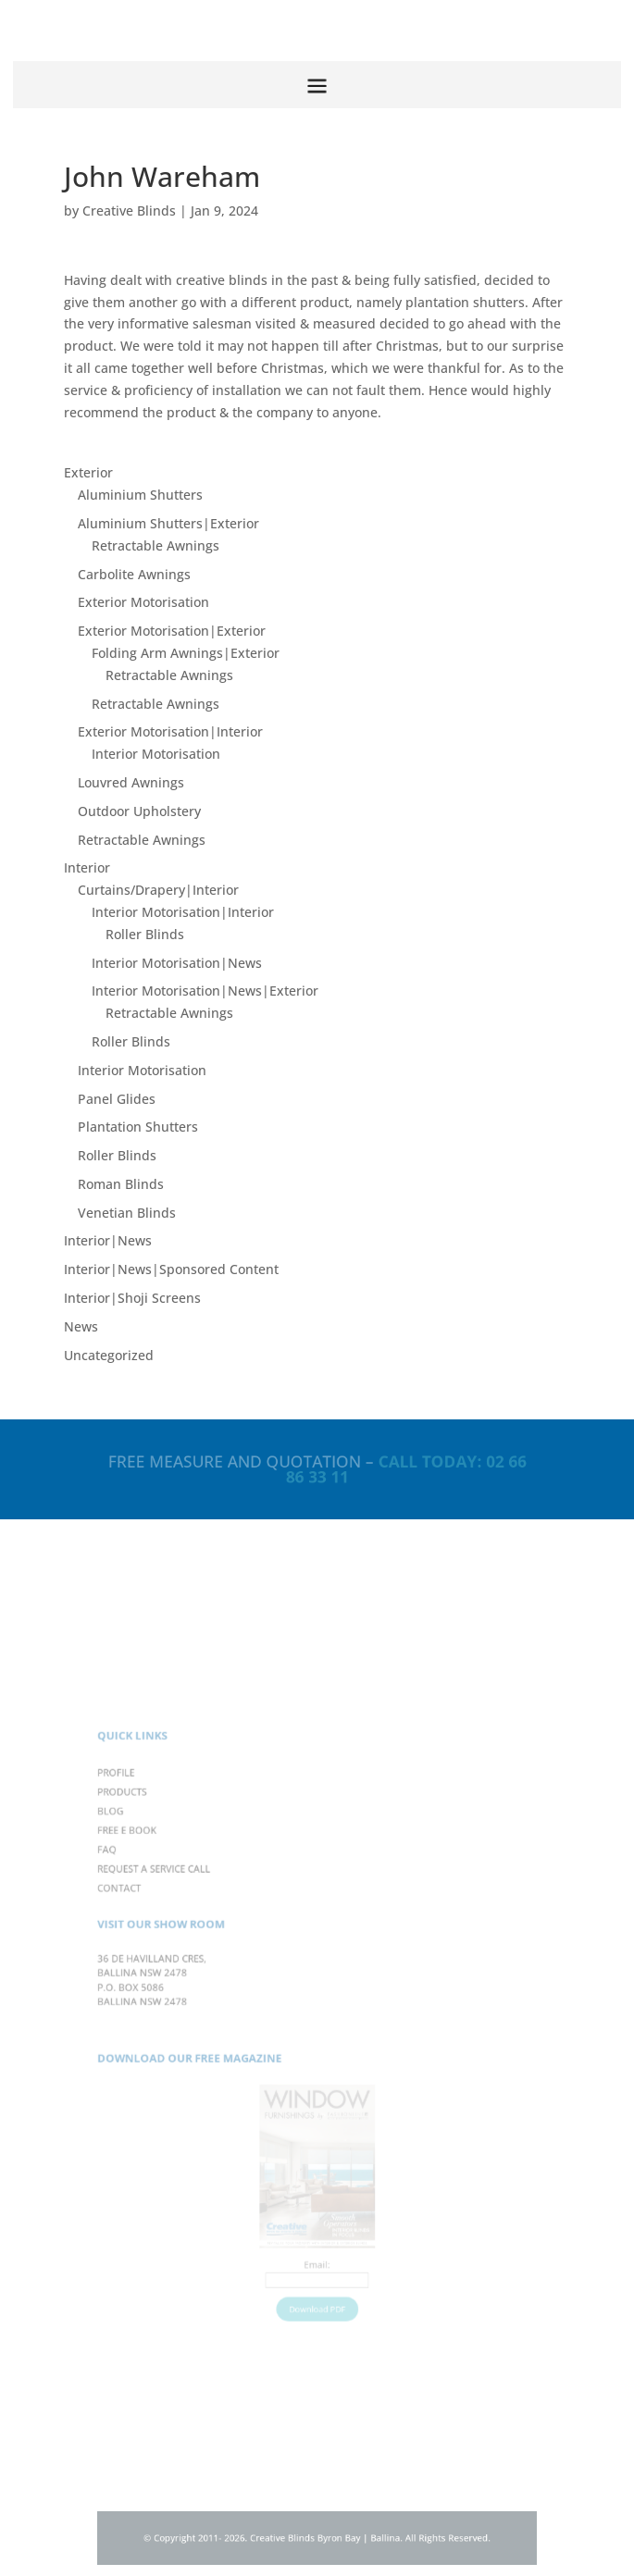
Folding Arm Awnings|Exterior (186, 653)
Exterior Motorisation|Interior (170, 731)
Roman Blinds (121, 1184)
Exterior (88, 472)
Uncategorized (109, 1355)
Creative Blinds (129, 210)
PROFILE (144, 1809)
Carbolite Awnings (134, 574)
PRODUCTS (150, 1825)
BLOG (140, 1842)
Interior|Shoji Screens (132, 1298)
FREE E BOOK (154, 1858)
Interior (87, 867)
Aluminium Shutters (140, 494)
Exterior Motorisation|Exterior (172, 630)
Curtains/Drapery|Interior (158, 889)
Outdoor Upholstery (139, 811)
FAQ (137, 1875)
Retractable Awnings (155, 545)
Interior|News (108, 1240)
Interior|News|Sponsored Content (171, 1269)
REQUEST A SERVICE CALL (177, 1892)
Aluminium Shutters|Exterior (168, 523)
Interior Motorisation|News (177, 963)
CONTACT (147, 1908)
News (81, 1326)
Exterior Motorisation (143, 602)
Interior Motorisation (156, 753)
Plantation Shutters (138, 1126)
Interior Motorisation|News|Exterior (205, 990)
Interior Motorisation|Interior (183, 912)
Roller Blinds (145, 934)
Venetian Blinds (127, 1212)
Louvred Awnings (131, 782)
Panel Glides (116, 1099)
